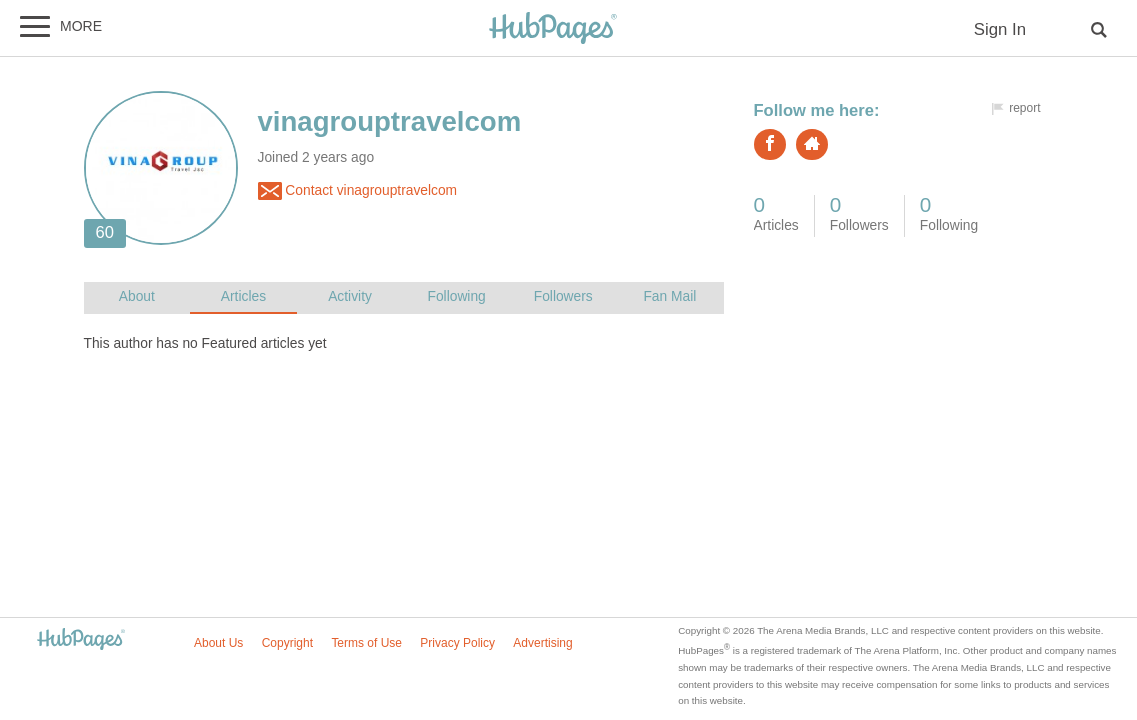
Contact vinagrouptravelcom (358, 191)
